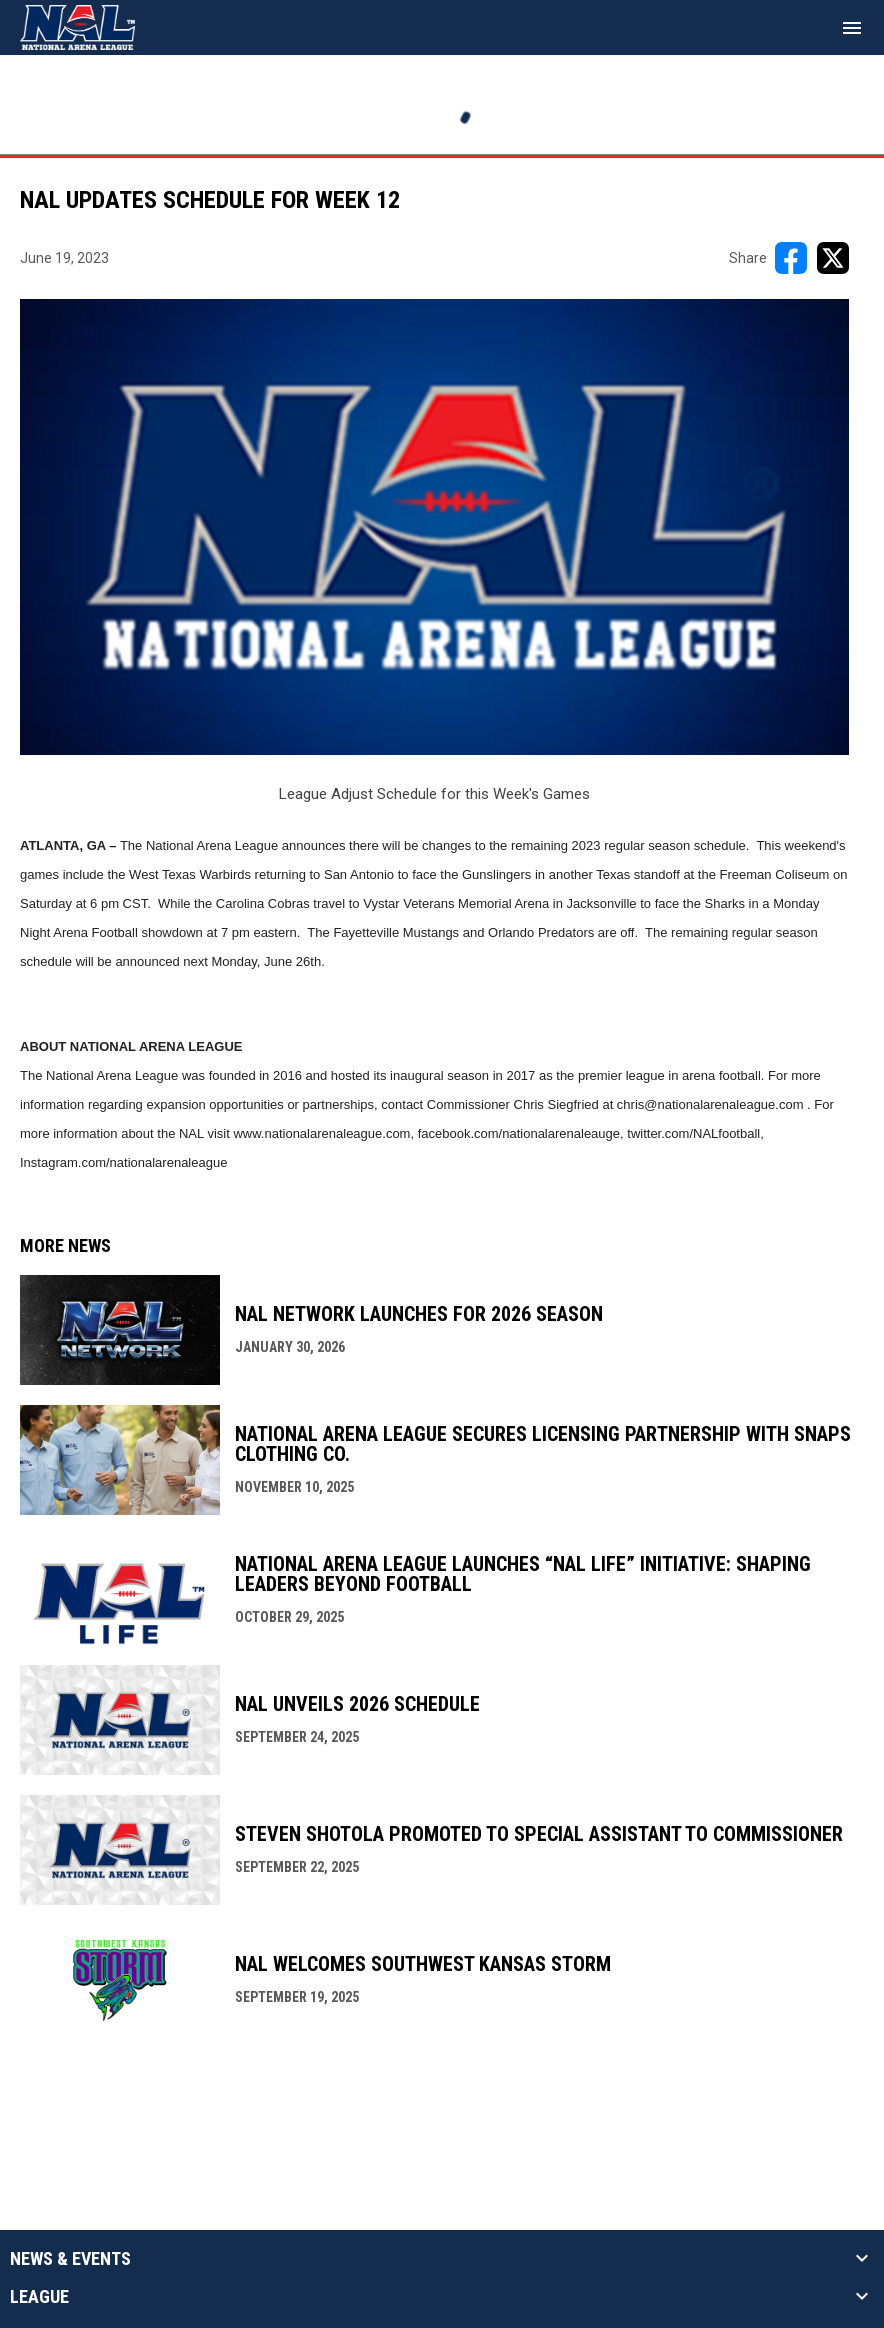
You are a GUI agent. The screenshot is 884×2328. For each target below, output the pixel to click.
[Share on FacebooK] (791, 258)
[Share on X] (833, 258)
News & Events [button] (70, 2259)
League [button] (39, 2297)
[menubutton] (852, 28)
